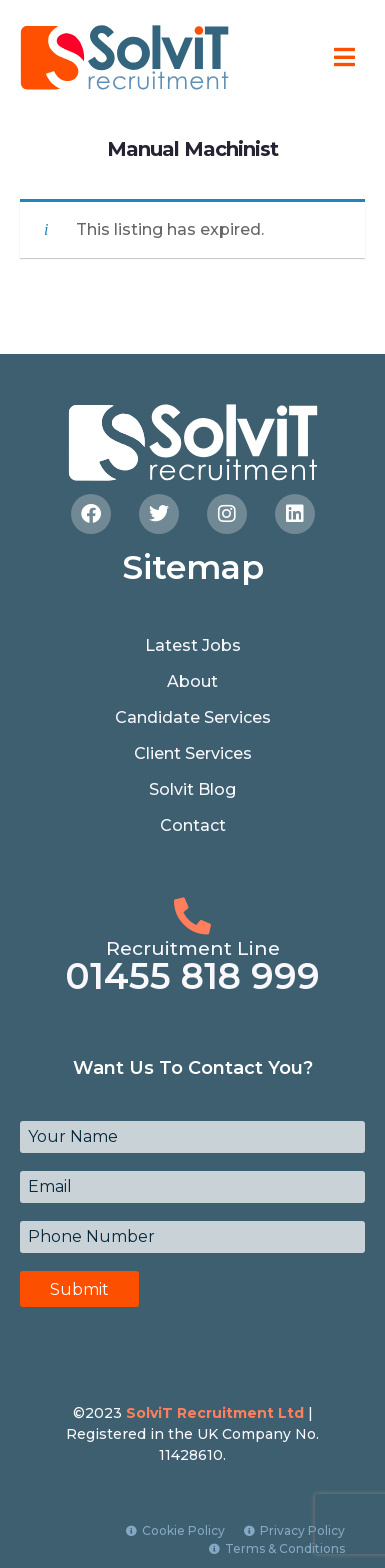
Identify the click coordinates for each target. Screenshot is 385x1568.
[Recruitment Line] (192, 916)
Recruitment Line (193, 948)
